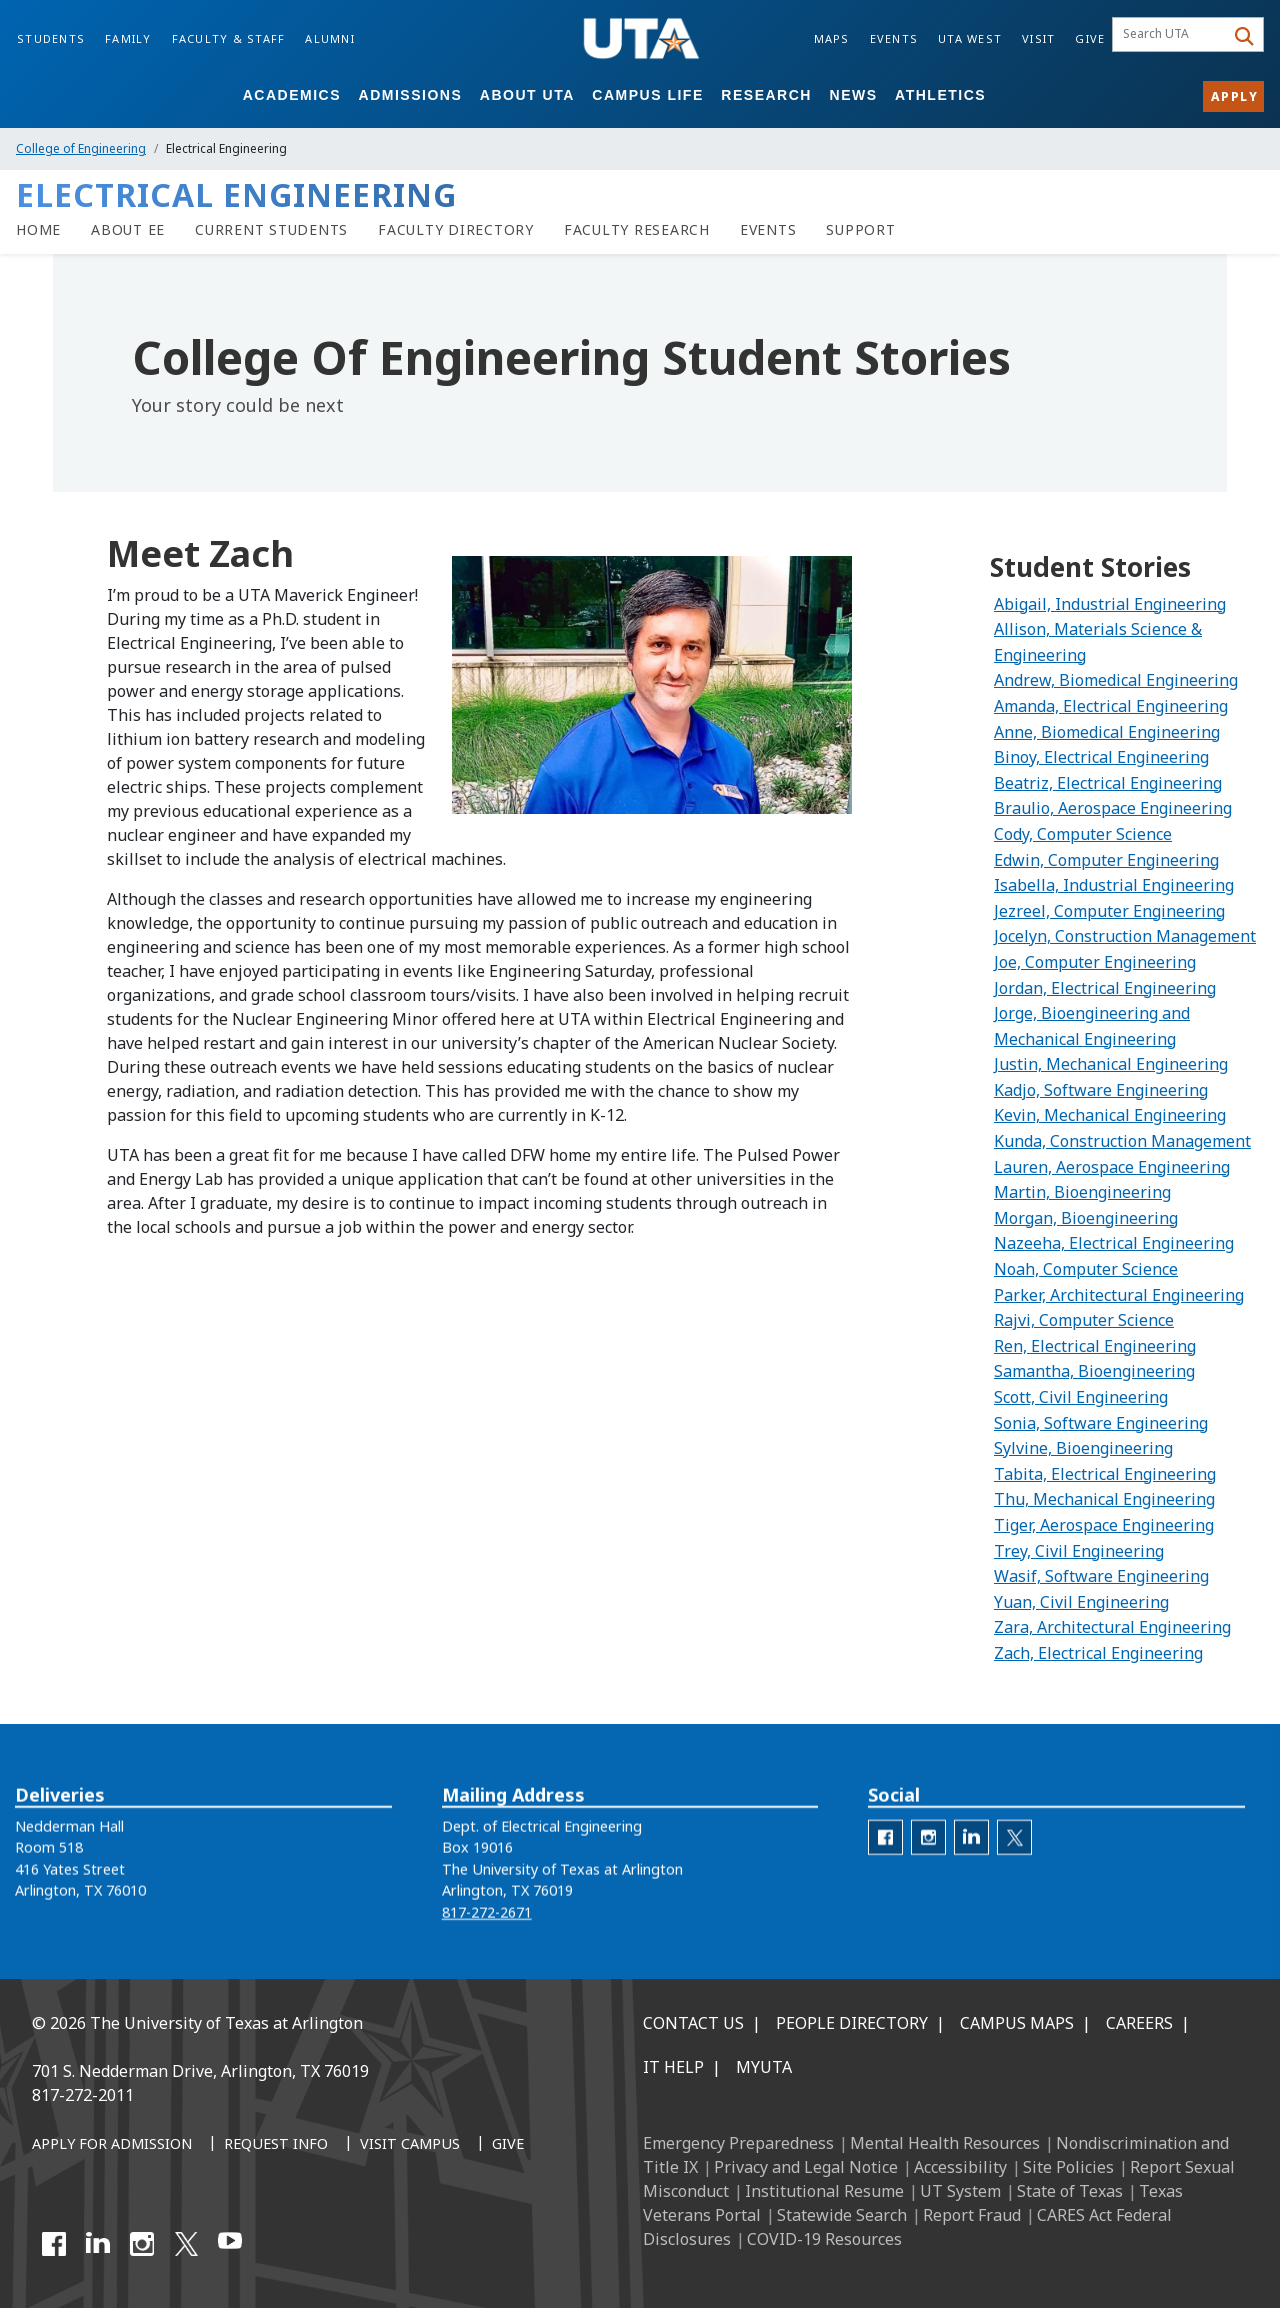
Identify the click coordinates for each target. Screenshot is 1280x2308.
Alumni (330, 38)
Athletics (940, 95)
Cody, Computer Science (1083, 834)
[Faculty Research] (637, 230)
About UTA (527, 95)
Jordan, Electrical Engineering (1105, 988)
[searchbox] (1171, 35)
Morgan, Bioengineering (1086, 1218)
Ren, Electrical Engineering (1095, 1346)
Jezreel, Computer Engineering (1109, 911)
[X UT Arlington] (186, 2244)
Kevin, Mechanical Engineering (1110, 1115)
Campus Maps (1017, 2023)
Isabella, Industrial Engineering (1114, 885)
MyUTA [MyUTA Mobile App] (764, 2067)
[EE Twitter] (1014, 1861)
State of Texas (1070, 2191)
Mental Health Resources (945, 2143)
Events (894, 38)
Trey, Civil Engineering (1079, 1551)
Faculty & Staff (229, 38)
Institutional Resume (824, 2191)
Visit (1038, 38)
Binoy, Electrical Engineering (1101, 757)
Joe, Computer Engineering (1095, 962)
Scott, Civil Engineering (1081, 1397)
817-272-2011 (83, 2095)
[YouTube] (230, 2244)
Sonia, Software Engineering (1101, 1423)
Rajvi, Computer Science (1084, 1320)
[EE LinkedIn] (971, 1861)
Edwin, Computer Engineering (1106, 860)
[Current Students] (271, 230)
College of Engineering (81, 148)
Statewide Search (842, 2215)
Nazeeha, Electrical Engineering (1114, 1243)
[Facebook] (54, 2244)
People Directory (852, 2023)
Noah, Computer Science (1086, 1269)
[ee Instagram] (928, 1861)
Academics (292, 95)
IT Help (673, 2067)
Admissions (411, 95)
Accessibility (960, 2167)
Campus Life (647, 95)
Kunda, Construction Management (1122, 1141)
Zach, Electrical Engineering (1098, 1653)
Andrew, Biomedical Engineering (1116, 680)
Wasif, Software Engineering (1101, 1576)
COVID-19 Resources (824, 2239)
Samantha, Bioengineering (1094, 1371)
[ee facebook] (885, 1861)
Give (1090, 38)
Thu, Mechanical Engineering (1104, 1499)
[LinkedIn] (98, 2244)
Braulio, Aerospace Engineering (1113, 808)
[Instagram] (142, 2244)
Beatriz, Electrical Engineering (1108, 783)
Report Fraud (972, 2215)
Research (766, 95)
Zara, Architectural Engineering (1112, 1627)
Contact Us (693, 2023)
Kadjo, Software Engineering (1101, 1090)
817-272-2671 (487, 1935)
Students (51, 38)
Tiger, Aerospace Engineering (1104, 1525)
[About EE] (128, 230)
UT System (960, 2191)
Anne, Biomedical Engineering (1107, 732)
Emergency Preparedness (738, 2143)
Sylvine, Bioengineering (1083, 1448)
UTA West (970, 38)
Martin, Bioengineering (1082, 1192)
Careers (1139, 2023)
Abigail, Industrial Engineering (1110, 604)
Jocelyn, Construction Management (1125, 936)
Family (128, 38)
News (854, 95)
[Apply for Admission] (112, 2145)
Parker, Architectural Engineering (1119, 1295)
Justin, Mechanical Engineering (1111, 1064)
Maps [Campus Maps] (832, 38)
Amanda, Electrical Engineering (1111, 706)
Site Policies (1068, 2167)
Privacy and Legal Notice (806, 2167)
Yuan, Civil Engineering (1081, 1602)
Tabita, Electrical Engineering (1105, 1474)
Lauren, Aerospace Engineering (1112, 1167)
